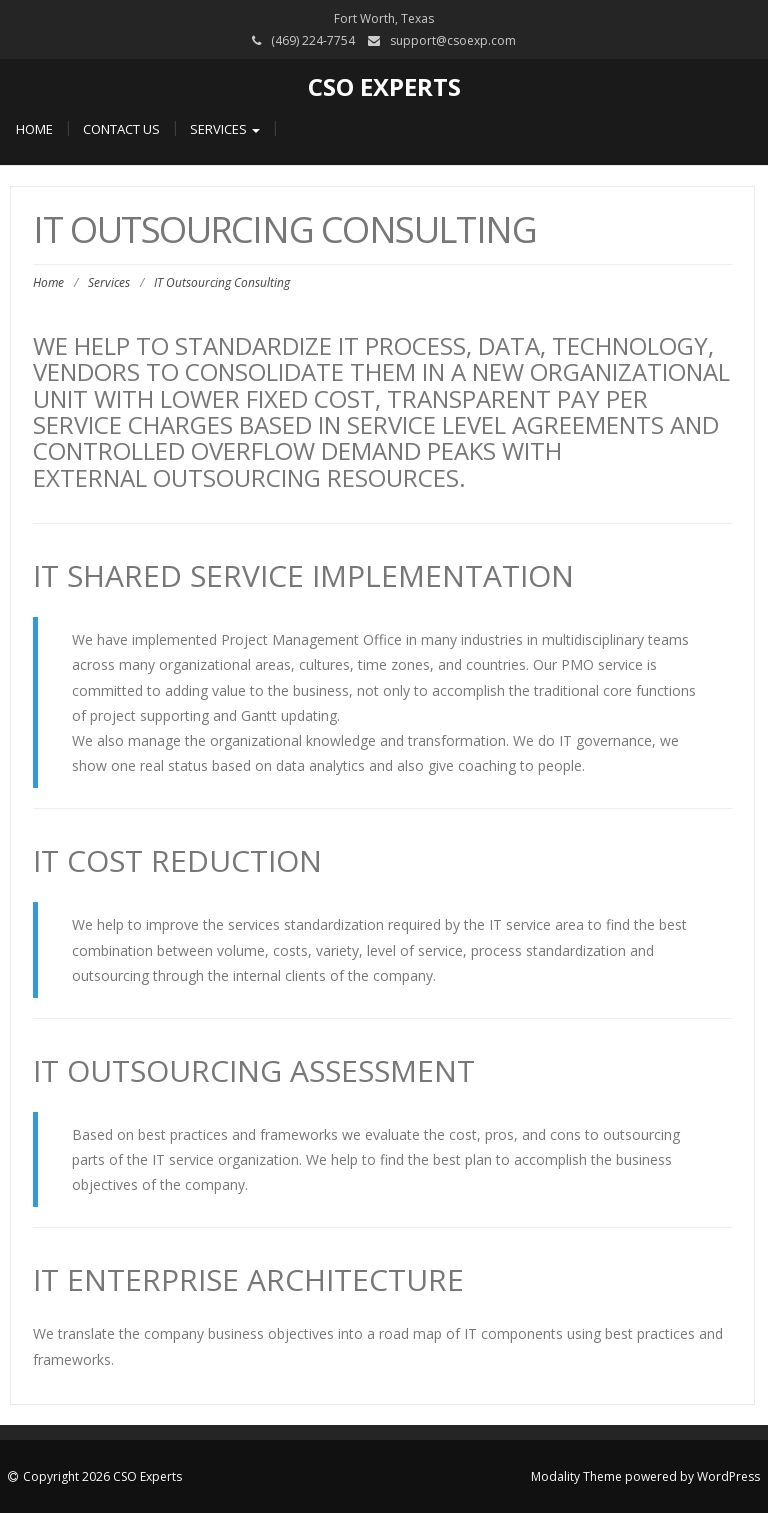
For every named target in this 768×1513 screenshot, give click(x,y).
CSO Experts (384, 86)
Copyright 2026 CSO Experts (102, 1476)
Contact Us (121, 129)
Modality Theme (576, 1476)
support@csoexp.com (453, 40)
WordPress (728, 1476)
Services (225, 129)
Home (34, 129)
